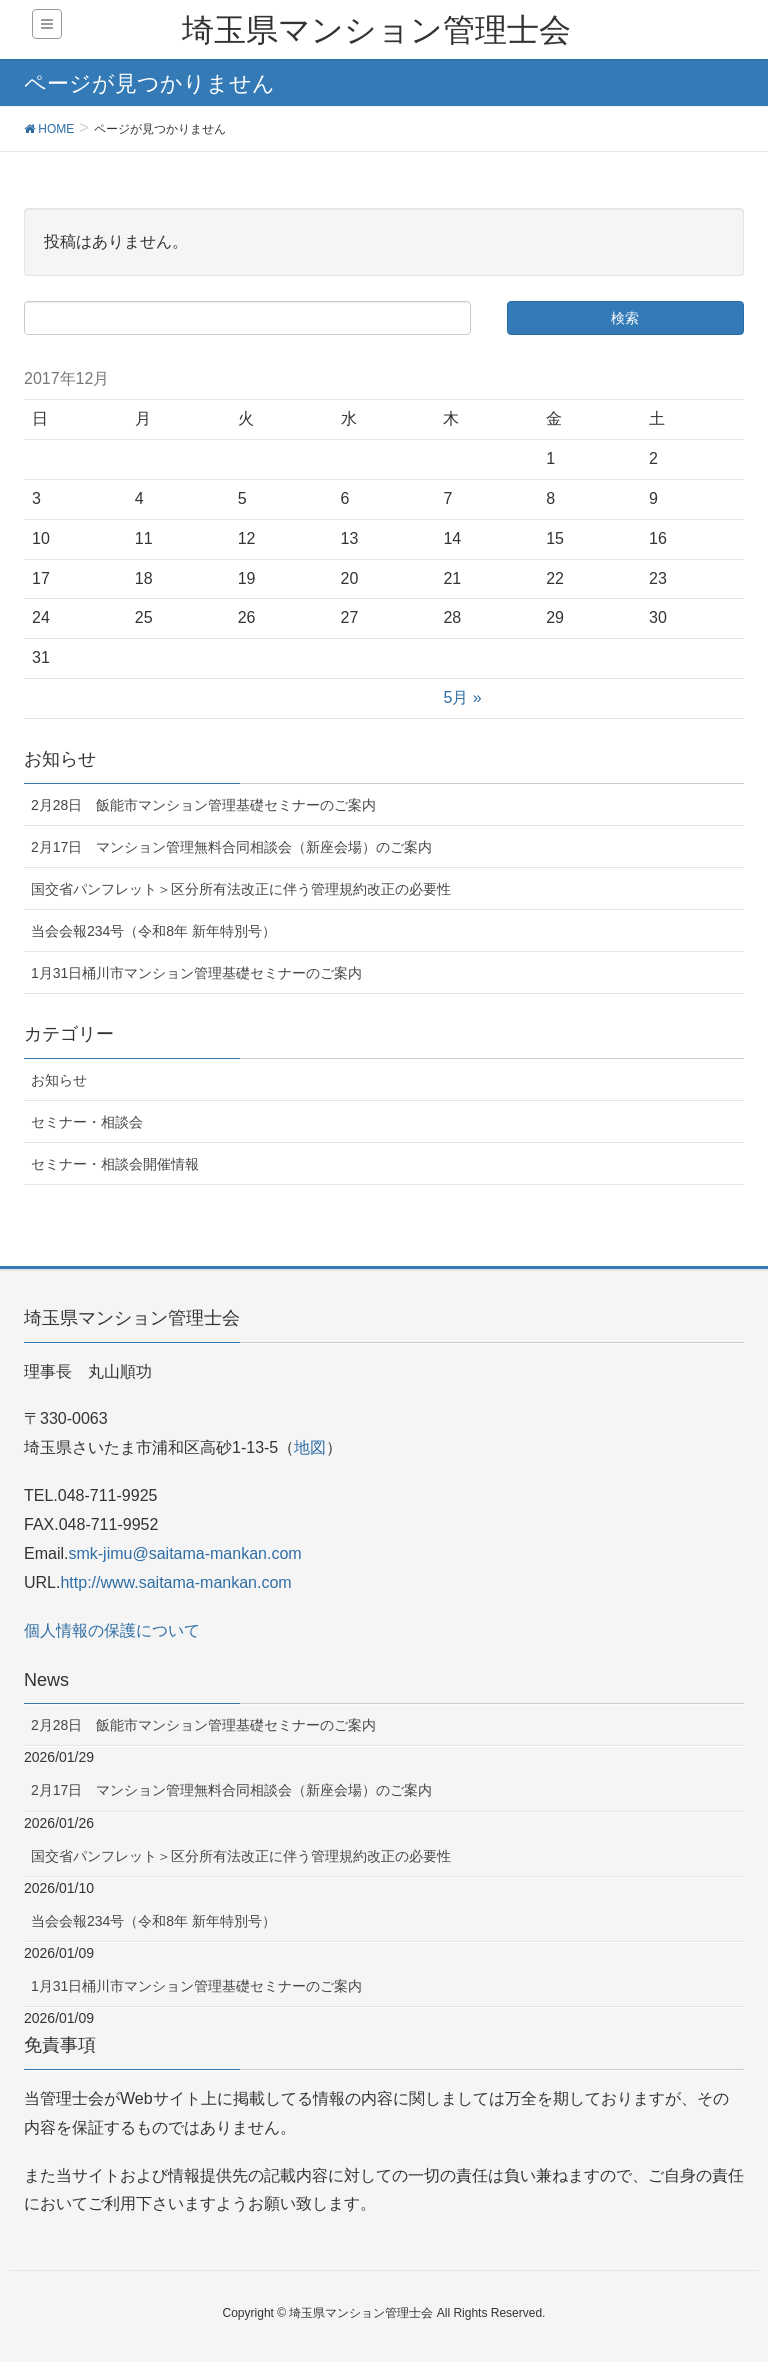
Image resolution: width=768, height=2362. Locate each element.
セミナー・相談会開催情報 (115, 1164)
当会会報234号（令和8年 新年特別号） (153, 931)
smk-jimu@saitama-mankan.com (184, 1553)
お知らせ (59, 1080)
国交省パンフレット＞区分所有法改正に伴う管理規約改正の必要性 (241, 889)
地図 (310, 1447)
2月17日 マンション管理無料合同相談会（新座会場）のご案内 (231, 847)
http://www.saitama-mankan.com (175, 1582)
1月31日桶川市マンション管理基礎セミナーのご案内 (196, 973)
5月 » (462, 697)
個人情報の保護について (112, 1630)
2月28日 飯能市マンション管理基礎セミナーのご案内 (203, 805)
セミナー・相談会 (87, 1122)
